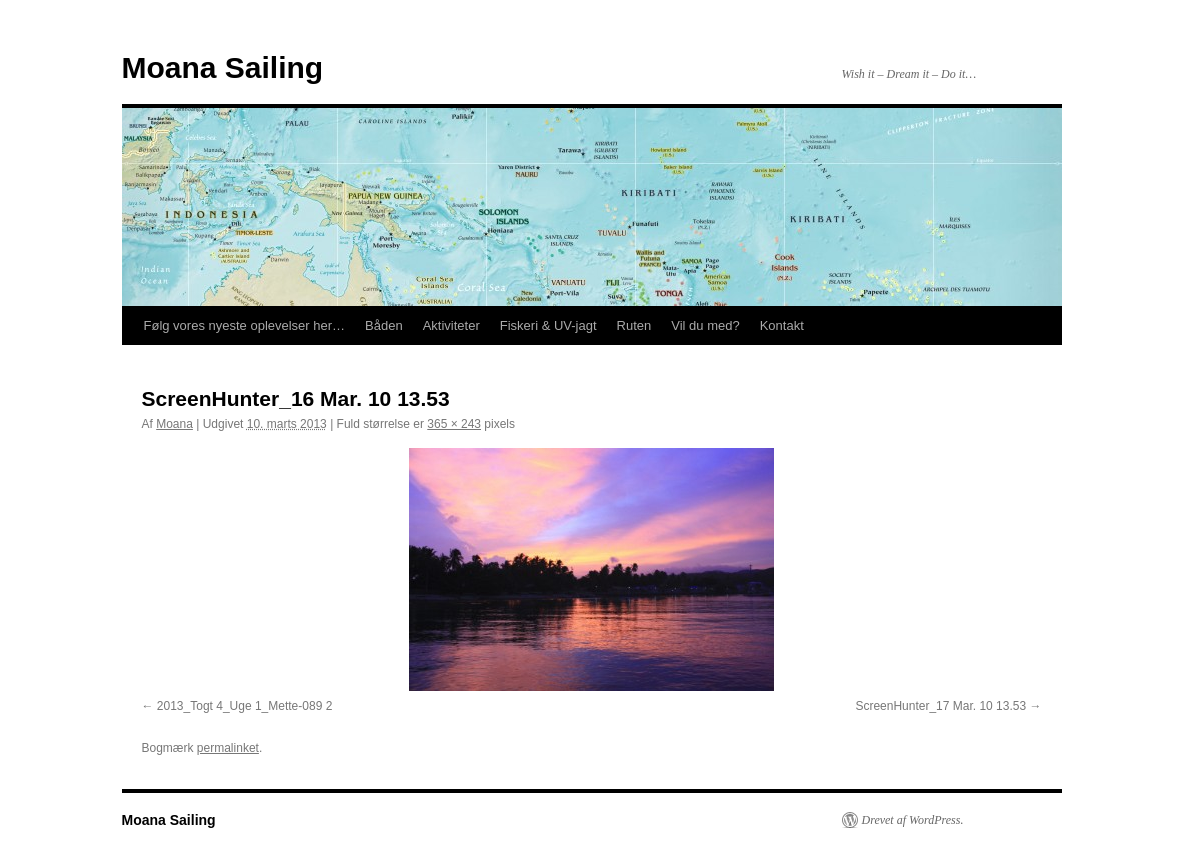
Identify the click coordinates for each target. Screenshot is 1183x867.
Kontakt (782, 325)
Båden (384, 325)
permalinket (228, 748)
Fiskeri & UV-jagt (548, 325)
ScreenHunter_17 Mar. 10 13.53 (940, 706)
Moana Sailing (223, 67)
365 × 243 (454, 424)
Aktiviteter (451, 325)
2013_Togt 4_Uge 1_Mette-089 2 (244, 706)
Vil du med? (705, 325)
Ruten (634, 325)
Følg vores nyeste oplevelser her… (245, 325)
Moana (174, 424)
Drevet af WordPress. (913, 820)
